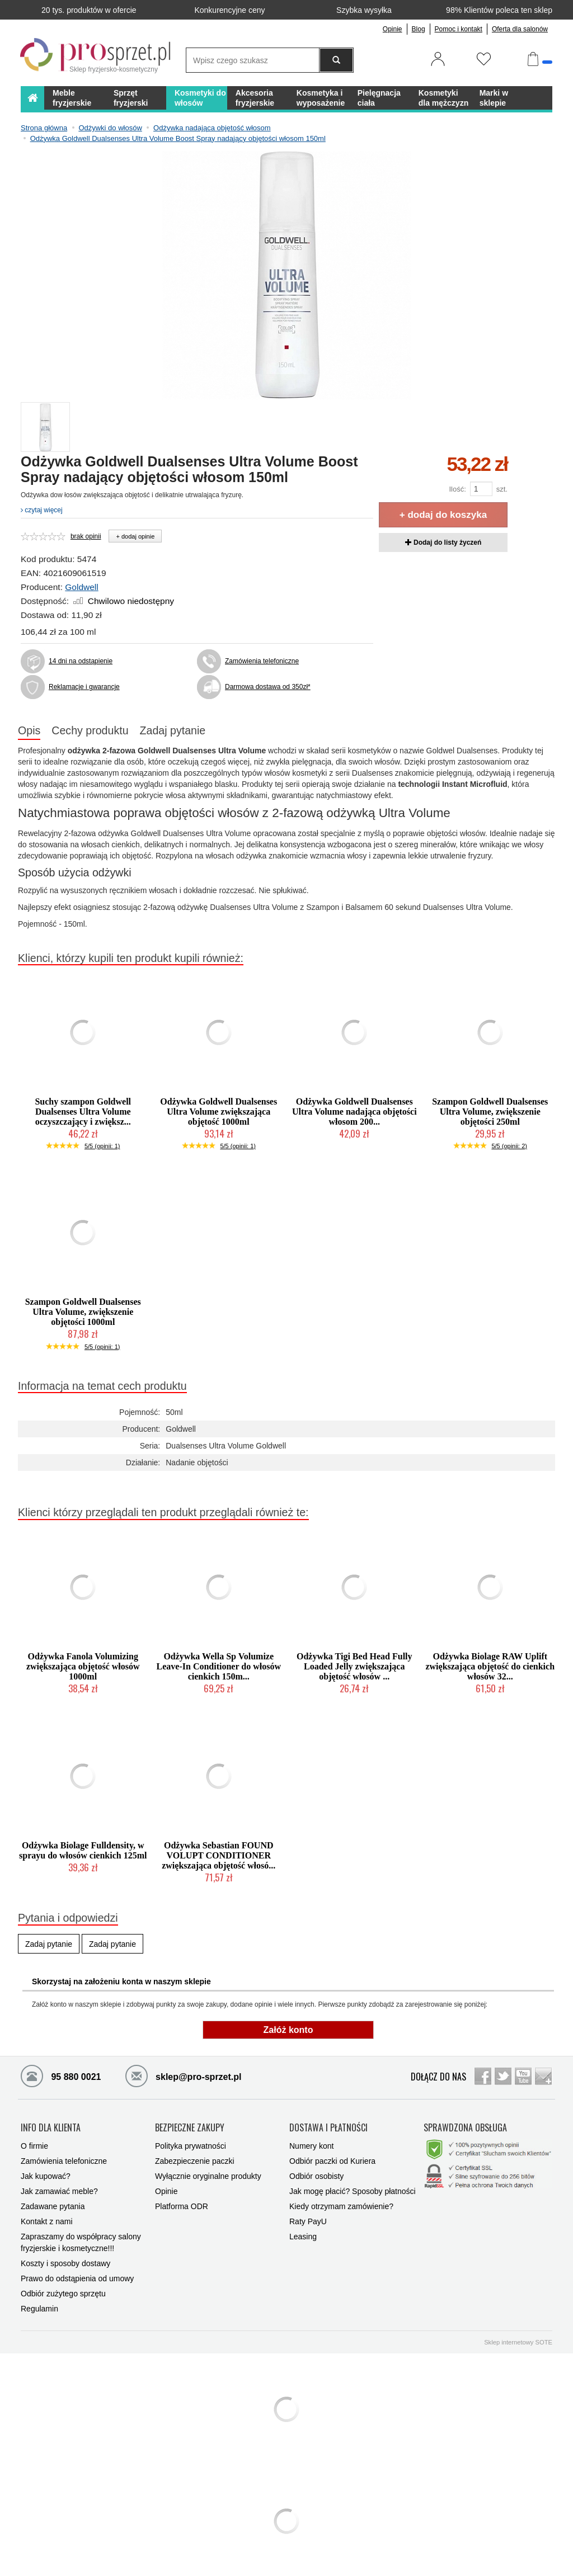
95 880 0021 (61, 2075)
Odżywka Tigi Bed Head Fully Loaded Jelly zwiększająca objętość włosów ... (354, 1666)
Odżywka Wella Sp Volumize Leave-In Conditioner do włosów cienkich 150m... (219, 1666)
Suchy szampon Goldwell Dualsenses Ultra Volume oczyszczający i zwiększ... (83, 1111)
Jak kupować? (46, 2175)
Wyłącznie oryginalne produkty (208, 2175)
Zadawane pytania (52, 2205)
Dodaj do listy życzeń (443, 542)
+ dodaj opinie (135, 536)
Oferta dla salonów (520, 29)
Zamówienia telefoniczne (262, 661)
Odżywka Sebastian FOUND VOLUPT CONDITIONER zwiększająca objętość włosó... (218, 1855)
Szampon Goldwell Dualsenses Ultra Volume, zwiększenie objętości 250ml (490, 1111)
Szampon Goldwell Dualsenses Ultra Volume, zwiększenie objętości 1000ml (83, 1312)
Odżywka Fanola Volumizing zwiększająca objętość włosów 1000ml (83, 1666)
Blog (418, 29)
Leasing (303, 2235)
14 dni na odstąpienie (80, 661)
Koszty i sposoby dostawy (65, 2262)
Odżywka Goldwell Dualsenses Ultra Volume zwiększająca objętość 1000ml (218, 1111)
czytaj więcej (42, 510)
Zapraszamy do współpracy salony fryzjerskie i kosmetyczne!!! (81, 2241)
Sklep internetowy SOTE (518, 2341)
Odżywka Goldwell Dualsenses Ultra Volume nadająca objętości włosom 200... (354, 1111)
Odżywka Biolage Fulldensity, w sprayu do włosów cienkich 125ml (83, 1850)
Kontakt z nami (47, 2220)
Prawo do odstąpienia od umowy (77, 2277)
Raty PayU (308, 2220)
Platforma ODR (181, 2205)
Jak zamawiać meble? (59, 2190)
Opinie (392, 29)
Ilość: (457, 489)
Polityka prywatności (190, 2144)
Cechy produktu (89, 730)
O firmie (34, 2144)
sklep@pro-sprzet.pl (174, 2075)
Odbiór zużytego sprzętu (63, 2292)
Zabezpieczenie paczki (194, 2159)
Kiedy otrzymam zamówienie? (341, 2205)
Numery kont (311, 2144)
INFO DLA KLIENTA (51, 2127)
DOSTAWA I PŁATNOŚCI (328, 2127)
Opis (29, 730)
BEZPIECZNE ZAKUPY (189, 2127)
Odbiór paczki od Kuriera (332, 2159)
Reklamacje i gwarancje (84, 687)
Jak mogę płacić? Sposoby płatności (352, 2190)
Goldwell (81, 587)
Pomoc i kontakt (458, 29)
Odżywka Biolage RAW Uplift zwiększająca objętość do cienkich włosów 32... (490, 1666)
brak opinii (86, 536)
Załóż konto (288, 2030)
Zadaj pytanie (173, 730)
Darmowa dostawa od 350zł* (268, 687)
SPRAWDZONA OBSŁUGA (465, 2127)
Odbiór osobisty (316, 2175)
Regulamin (39, 2307)
